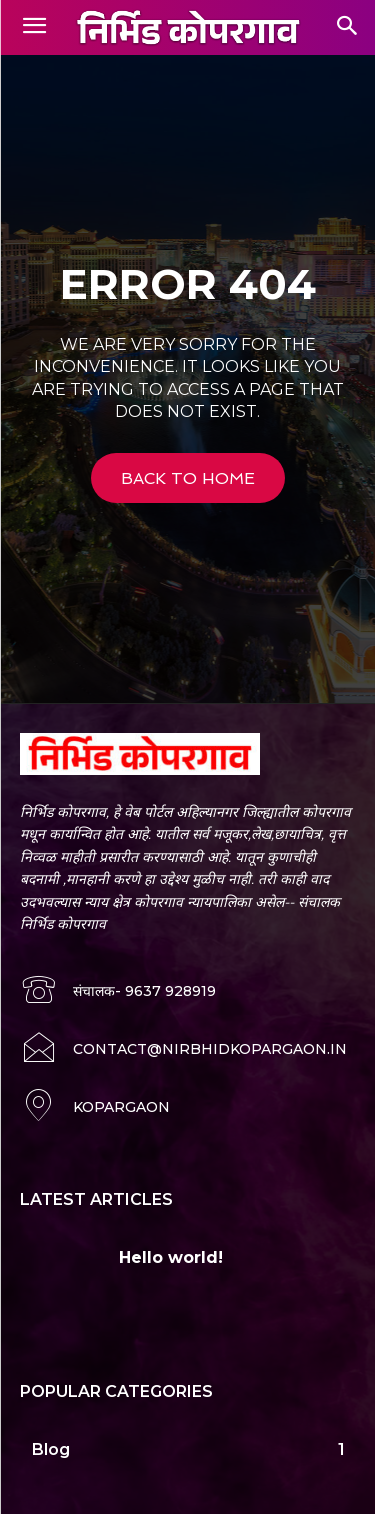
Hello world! (171, 1257)
